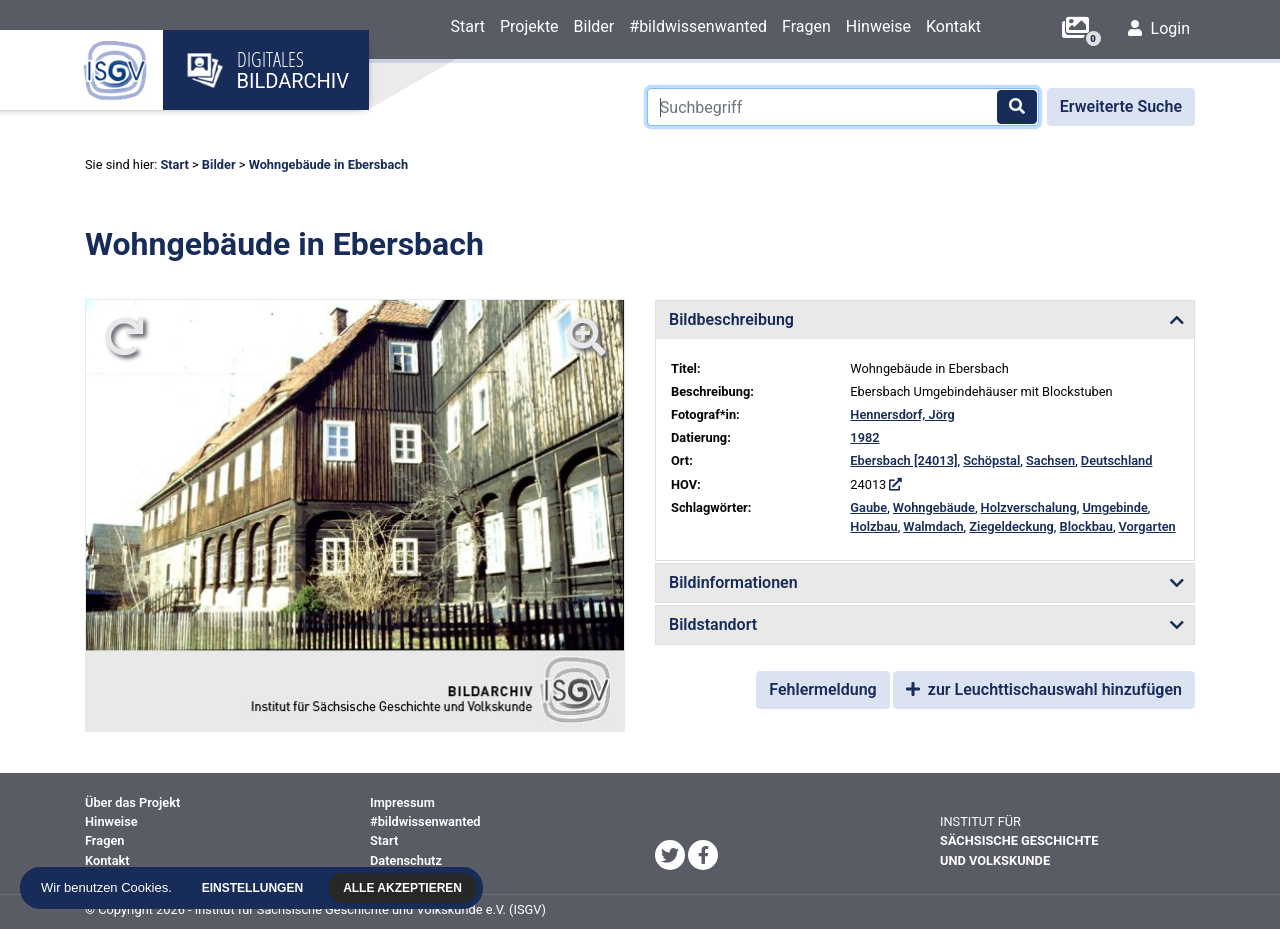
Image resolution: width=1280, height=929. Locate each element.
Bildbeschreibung (731, 319)
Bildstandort (713, 624)
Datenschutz (406, 860)
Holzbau (873, 526)
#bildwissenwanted (698, 26)
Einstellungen (257, 888)
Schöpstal (991, 460)
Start (467, 26)
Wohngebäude (934, 507)
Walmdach (933, 526)
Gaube (868, 507)
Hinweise (878, 26)
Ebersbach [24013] (903, 460)
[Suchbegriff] (843, 107)
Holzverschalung (1029, 507)
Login (1159, 28)
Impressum (402, 802)
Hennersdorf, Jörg (902, 414)
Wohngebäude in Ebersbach (329, 164)
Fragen (806, 26)
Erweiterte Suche (1121, 106)
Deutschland (1117, 460)
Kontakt (953, 26)
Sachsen (1050, 460)
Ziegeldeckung (1011, 526)
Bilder (594, 26)
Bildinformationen (733, 582)
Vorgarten (1147, 526)
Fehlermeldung (822, 689)
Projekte (529, 26)
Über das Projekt (132, 802)
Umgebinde (1114, 507)
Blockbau (1086, 526)
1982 (864, 437)
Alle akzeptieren (407, 888)
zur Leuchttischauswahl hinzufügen (1044, 689)
